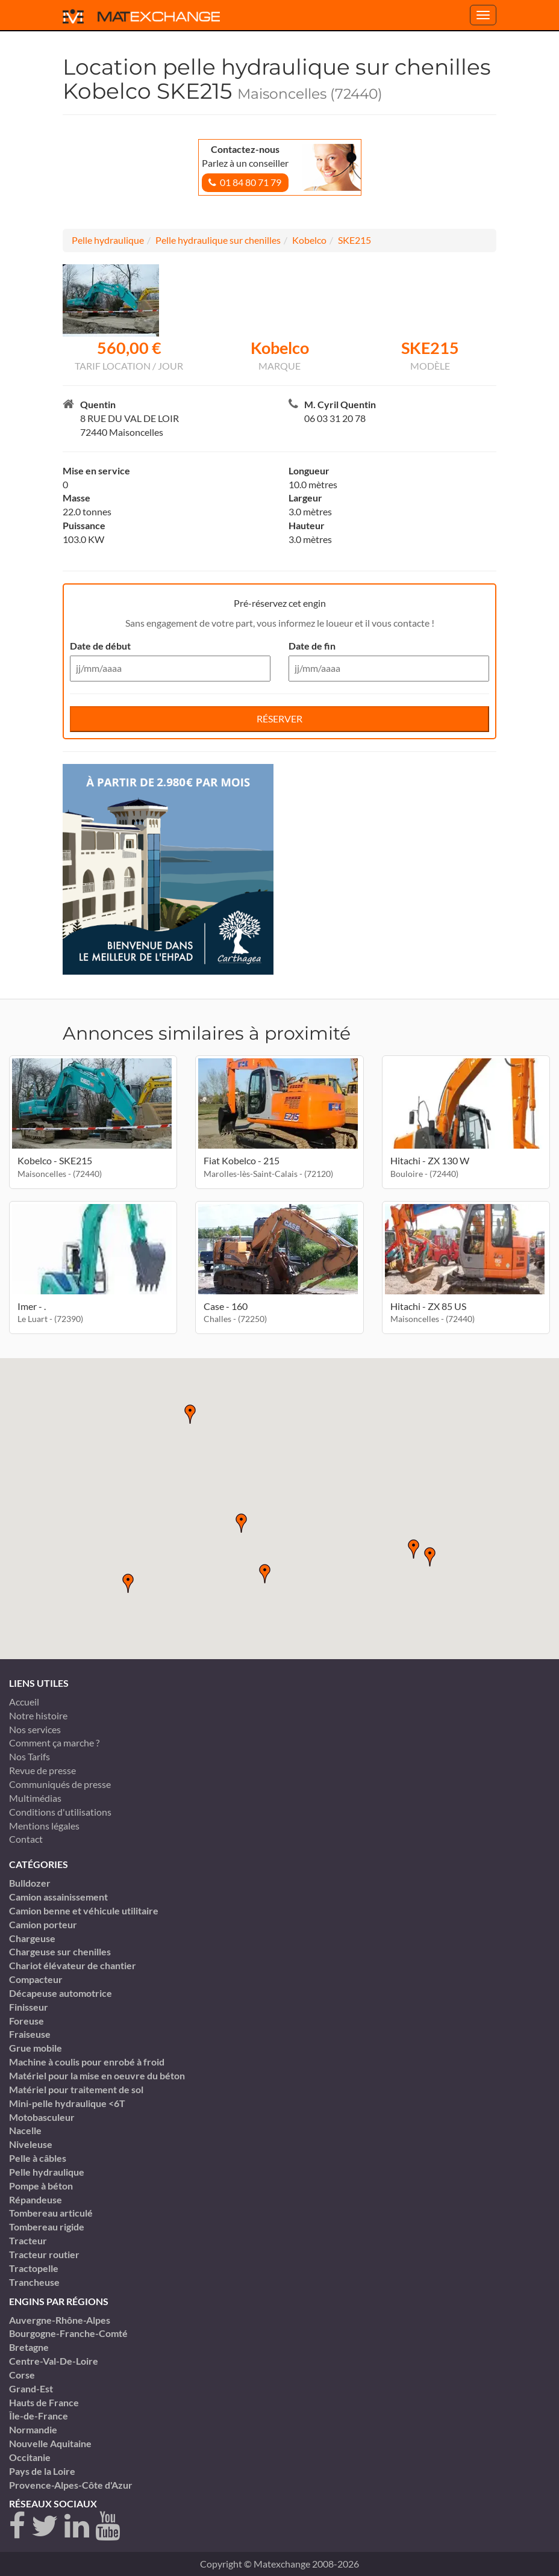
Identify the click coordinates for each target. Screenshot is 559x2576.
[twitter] (44, 2526)
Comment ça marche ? (54, 1742)
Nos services (35, 1729)
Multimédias (35, 1798)
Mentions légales (44, 1825)
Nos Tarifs (29, 1756)
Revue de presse (42, 1770)
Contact (26, 1839)
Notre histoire (38, 1715)
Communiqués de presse (60, 1784)
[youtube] (107, 2526)
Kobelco (309, 240)
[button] (265, 1573)
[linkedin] (76, 2526)
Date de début (100, 645)
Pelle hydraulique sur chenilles (218, 240)
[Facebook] (17, 2526)
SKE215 (354, 240)
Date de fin (312, 645)
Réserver (279, 718)
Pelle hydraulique (108, 240)
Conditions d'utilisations (60, 1811)
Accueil (24, 1701)
